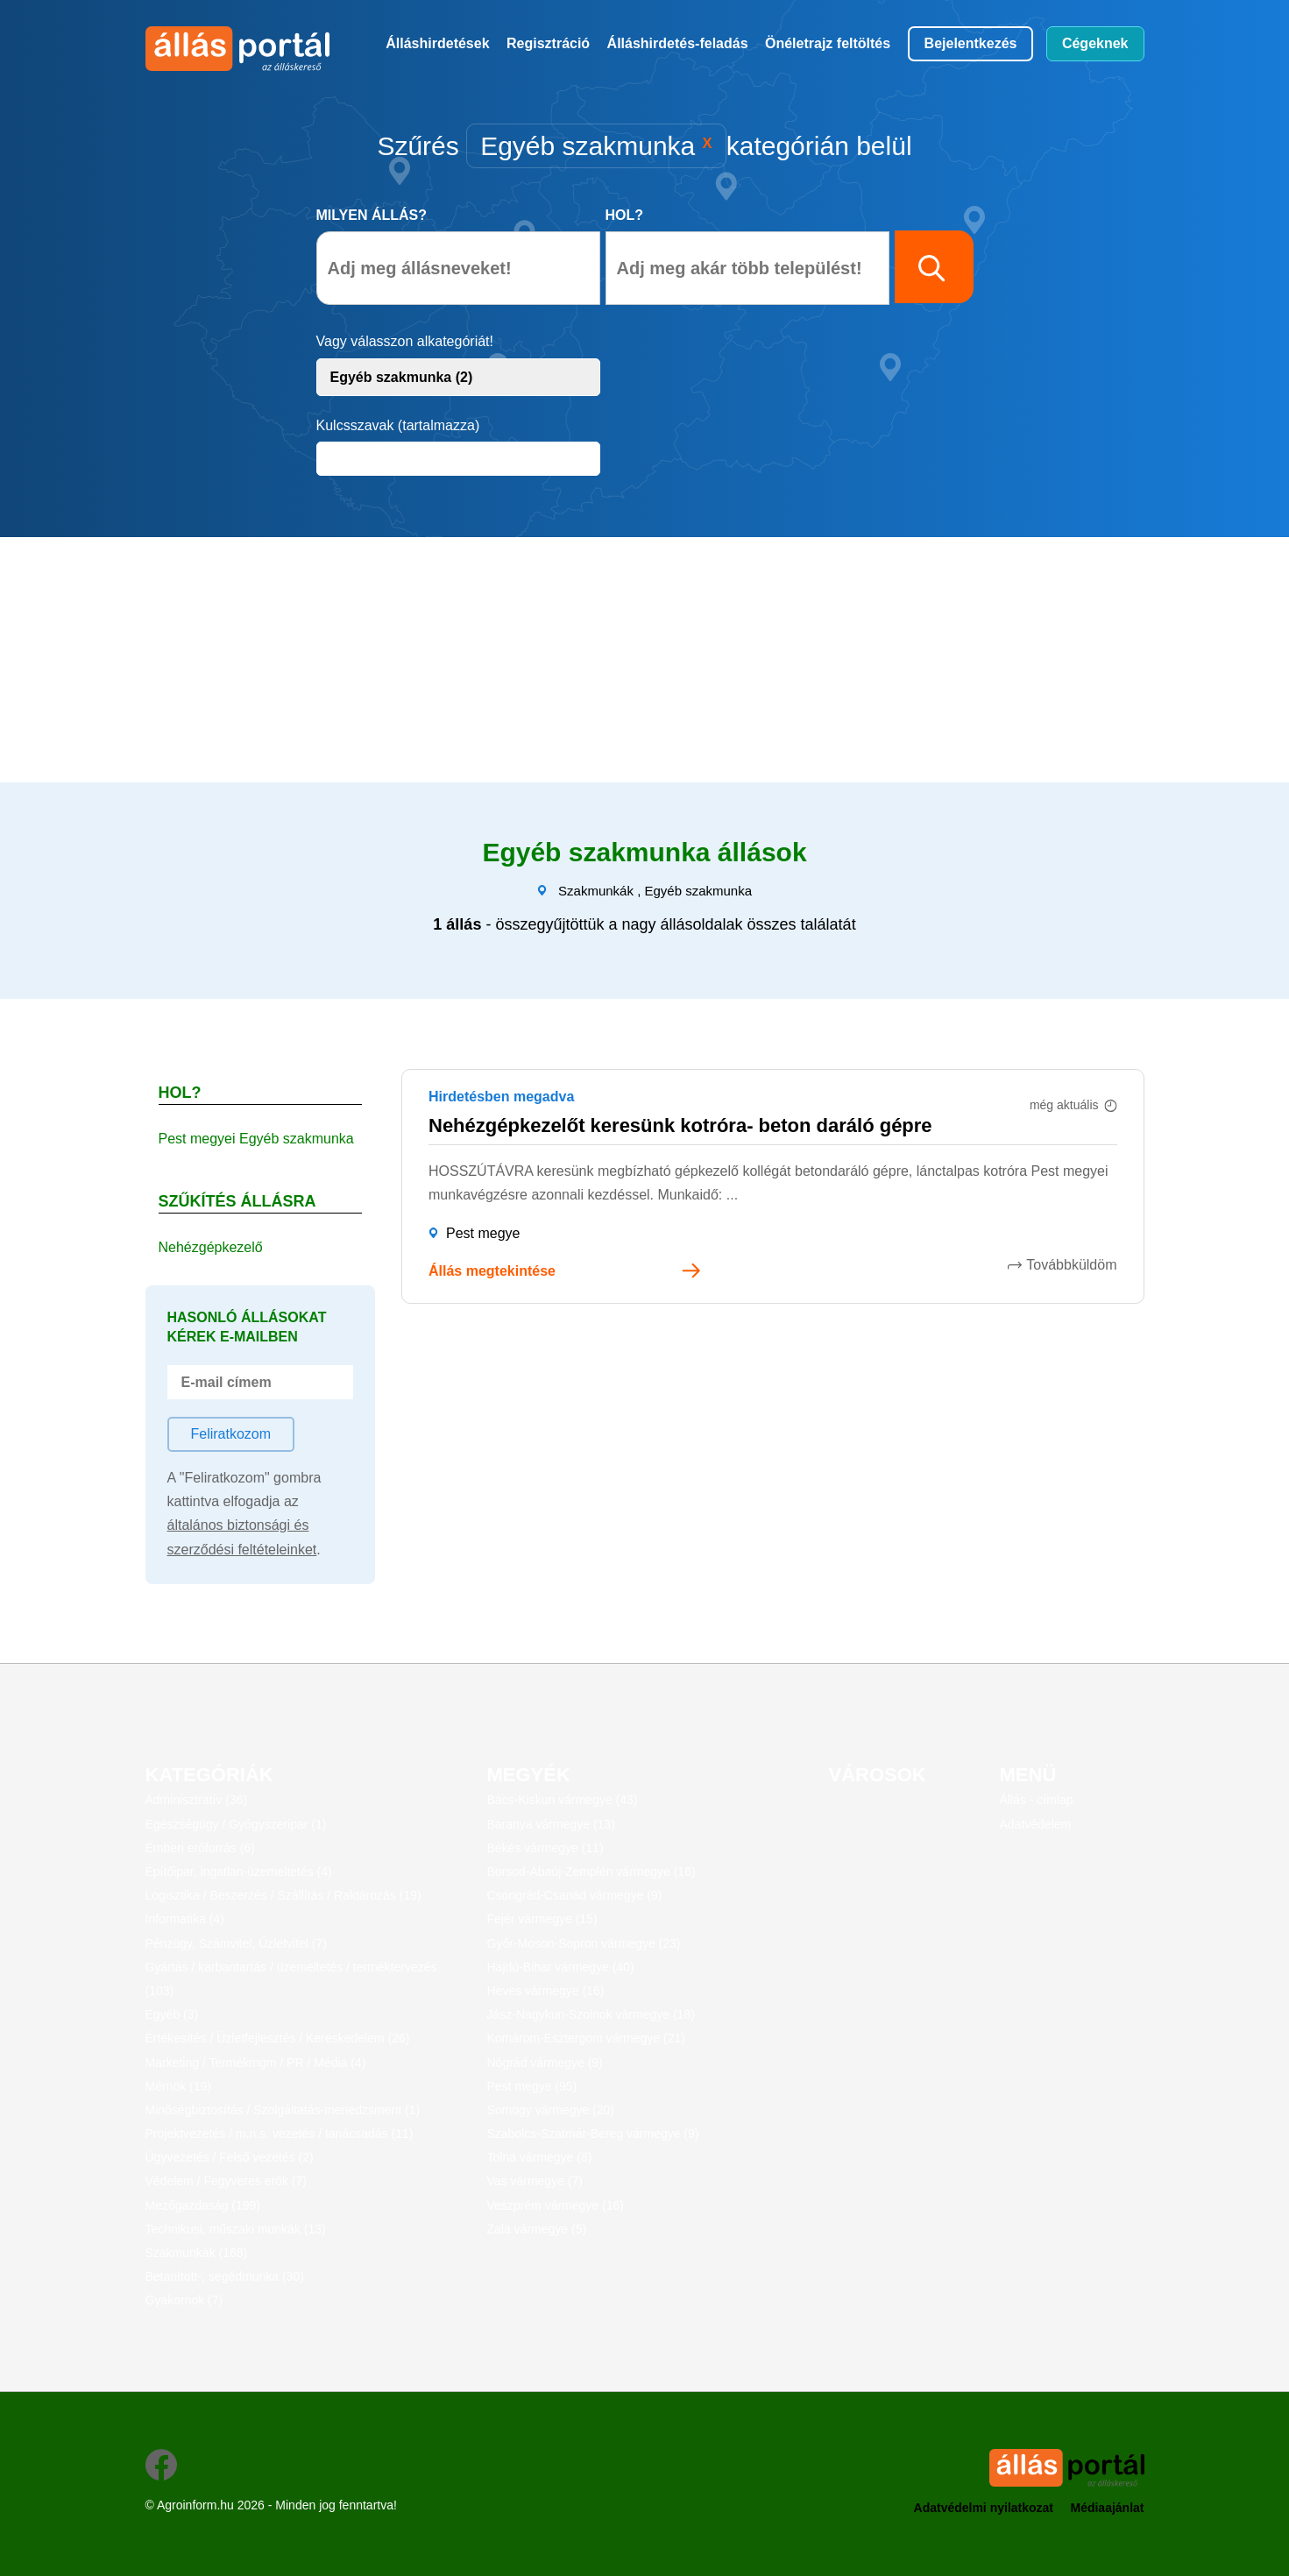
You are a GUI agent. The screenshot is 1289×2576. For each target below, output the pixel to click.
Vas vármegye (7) (535, 2181)
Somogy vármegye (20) (551, 2110)
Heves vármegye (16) (546, 1991)
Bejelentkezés (970, 43)
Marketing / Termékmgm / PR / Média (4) (255, 2063)
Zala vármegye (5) (537, 2229)
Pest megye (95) (532, 2086)
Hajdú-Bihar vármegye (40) (560, 1967)
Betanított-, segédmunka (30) (224, 2276)
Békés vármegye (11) (545, 1848)
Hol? (625, 215)
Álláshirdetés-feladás (677, 43)
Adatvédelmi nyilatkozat (984, 2508)
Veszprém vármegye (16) (555, 2205)
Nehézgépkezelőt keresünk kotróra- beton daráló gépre (680, 1125)
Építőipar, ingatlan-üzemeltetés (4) (238, 1872)
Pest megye (483, 1233)
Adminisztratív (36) (196, 1800)
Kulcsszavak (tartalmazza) (398, 425)
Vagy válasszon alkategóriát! (404, 341)
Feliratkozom (231, 1433)
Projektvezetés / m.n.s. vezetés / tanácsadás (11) (279, 2134)
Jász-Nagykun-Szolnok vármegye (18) (591, 2014)
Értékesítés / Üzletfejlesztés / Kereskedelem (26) (277, 2038)
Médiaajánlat (1107, 2508)
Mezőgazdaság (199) (203, 2205)
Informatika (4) (184, 1919)
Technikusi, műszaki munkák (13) (235, 2229)
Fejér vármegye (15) (542, 1919)
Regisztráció (548, 43)
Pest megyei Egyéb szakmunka (256, 1138)
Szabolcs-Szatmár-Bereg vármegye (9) (593, 2134)
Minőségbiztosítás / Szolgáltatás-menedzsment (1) (283, 2110)
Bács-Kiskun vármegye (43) (562, 1800)
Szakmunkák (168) (196, 2253)
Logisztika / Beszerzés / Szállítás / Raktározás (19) (283, 1895)
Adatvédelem (1036, 1824)
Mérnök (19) (178, 2086)
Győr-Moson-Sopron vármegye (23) (584, 1943)
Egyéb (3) (172, 2014)
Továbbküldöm (1071, 1264)
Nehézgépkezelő (211, 1247)
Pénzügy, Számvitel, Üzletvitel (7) (236, 1943)
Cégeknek (1095, 43)
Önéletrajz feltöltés (827, 43)
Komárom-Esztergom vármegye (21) (586, 2038)
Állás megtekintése (492, 1270)
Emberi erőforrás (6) (200, 1848)
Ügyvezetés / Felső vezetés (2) (229, 2157)
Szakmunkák (596, 890)
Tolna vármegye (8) (539, 2157)
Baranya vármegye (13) (551, 1824)
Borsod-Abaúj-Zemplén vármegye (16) (591, 1872)
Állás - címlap (1036, 1800)
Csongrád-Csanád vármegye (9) (574, 1895)
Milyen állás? (372, 215)
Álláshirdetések (437, 43)
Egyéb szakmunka (698, 890)
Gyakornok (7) (184, 2300)
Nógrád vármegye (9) (545, 2063)
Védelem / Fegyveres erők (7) (226, 2181)
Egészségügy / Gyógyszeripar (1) (236, 1824)
